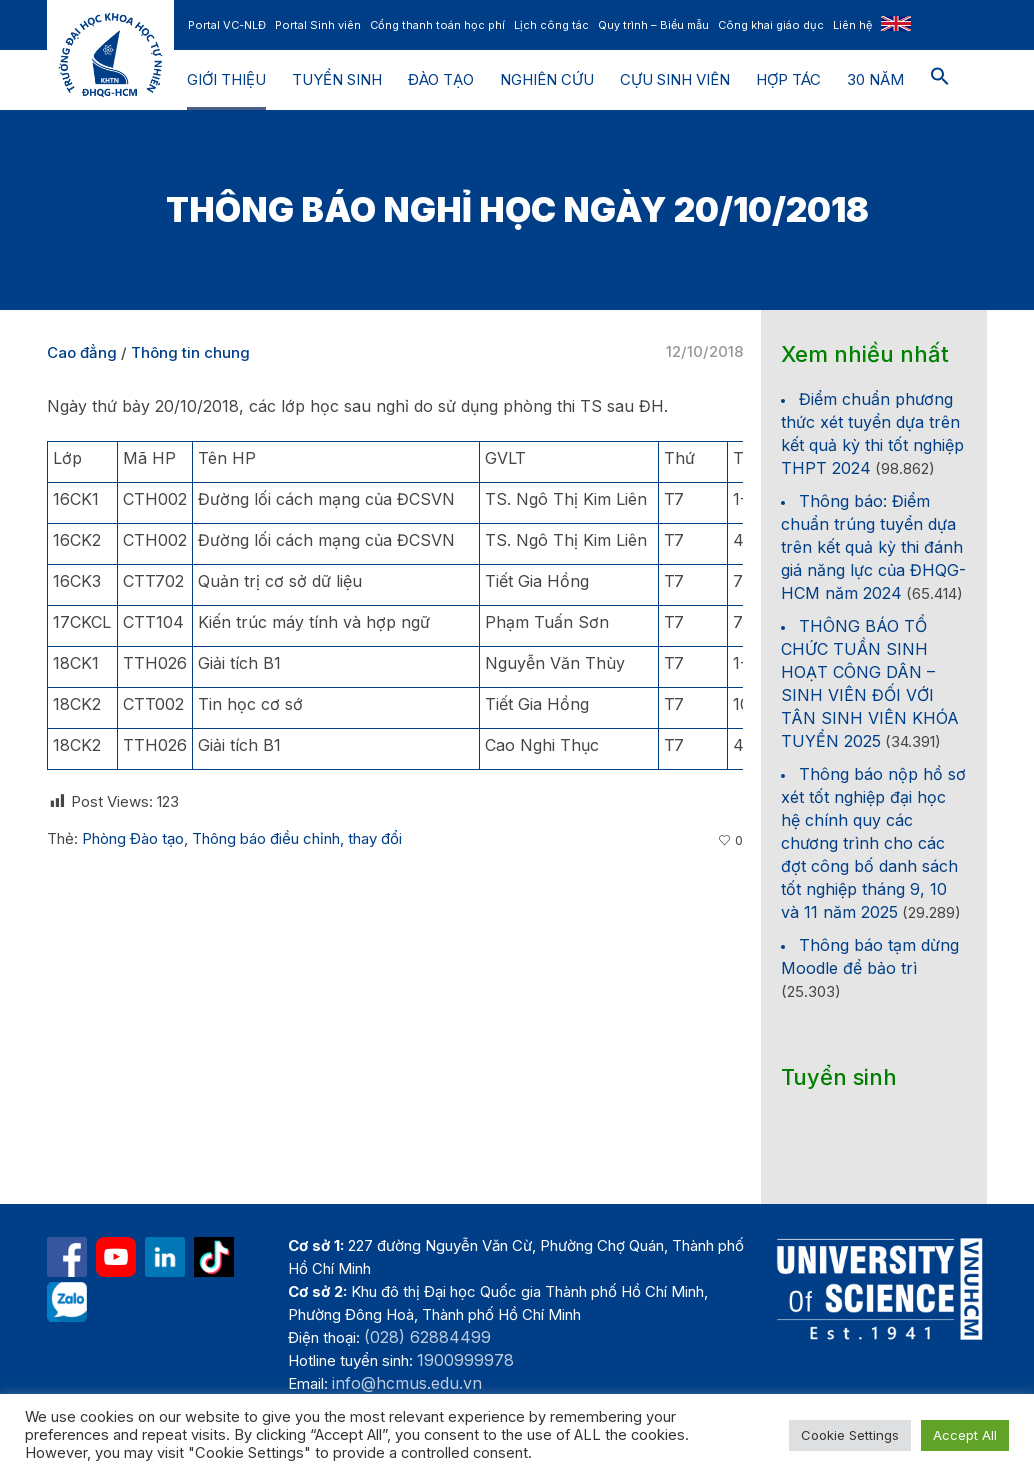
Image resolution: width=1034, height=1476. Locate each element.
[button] (940, 80)
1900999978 (465, 1360)
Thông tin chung (190, 352)
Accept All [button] (965, 1435)
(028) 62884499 (427, 1337)
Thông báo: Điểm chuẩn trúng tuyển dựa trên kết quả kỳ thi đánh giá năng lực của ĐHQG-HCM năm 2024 (873, 547)
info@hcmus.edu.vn (407, 1383)
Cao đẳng (82, 352)
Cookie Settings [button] (850, 1435)
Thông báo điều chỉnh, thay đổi (297, 838)
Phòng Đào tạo (133, 838)
